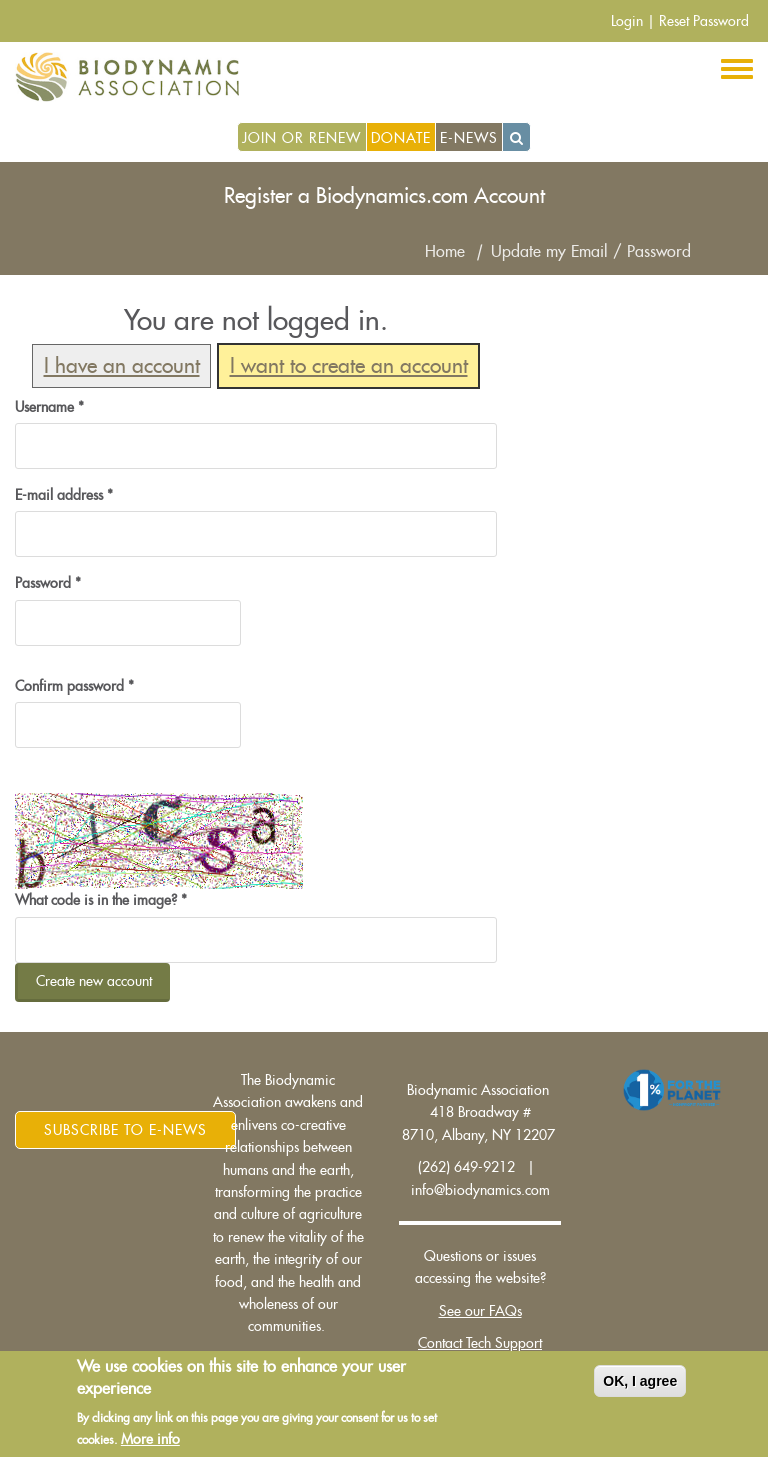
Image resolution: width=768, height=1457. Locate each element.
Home (445, 252)
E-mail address (64, 495)
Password (48, 583)
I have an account (122, 366)
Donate (401, 138)
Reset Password (704, 21)
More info (150, 1440)
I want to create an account (349, 366)
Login (627, 21)
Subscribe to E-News (125, 1130)
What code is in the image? (101, 900)
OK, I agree (640, 1381)
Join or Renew (301, 138)
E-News (469, 138)
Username (49, 407)
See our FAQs (480, 1311)
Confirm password (74, 686)
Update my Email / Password (591, 252)
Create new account (94, 981)
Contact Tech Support (480, 1343)
